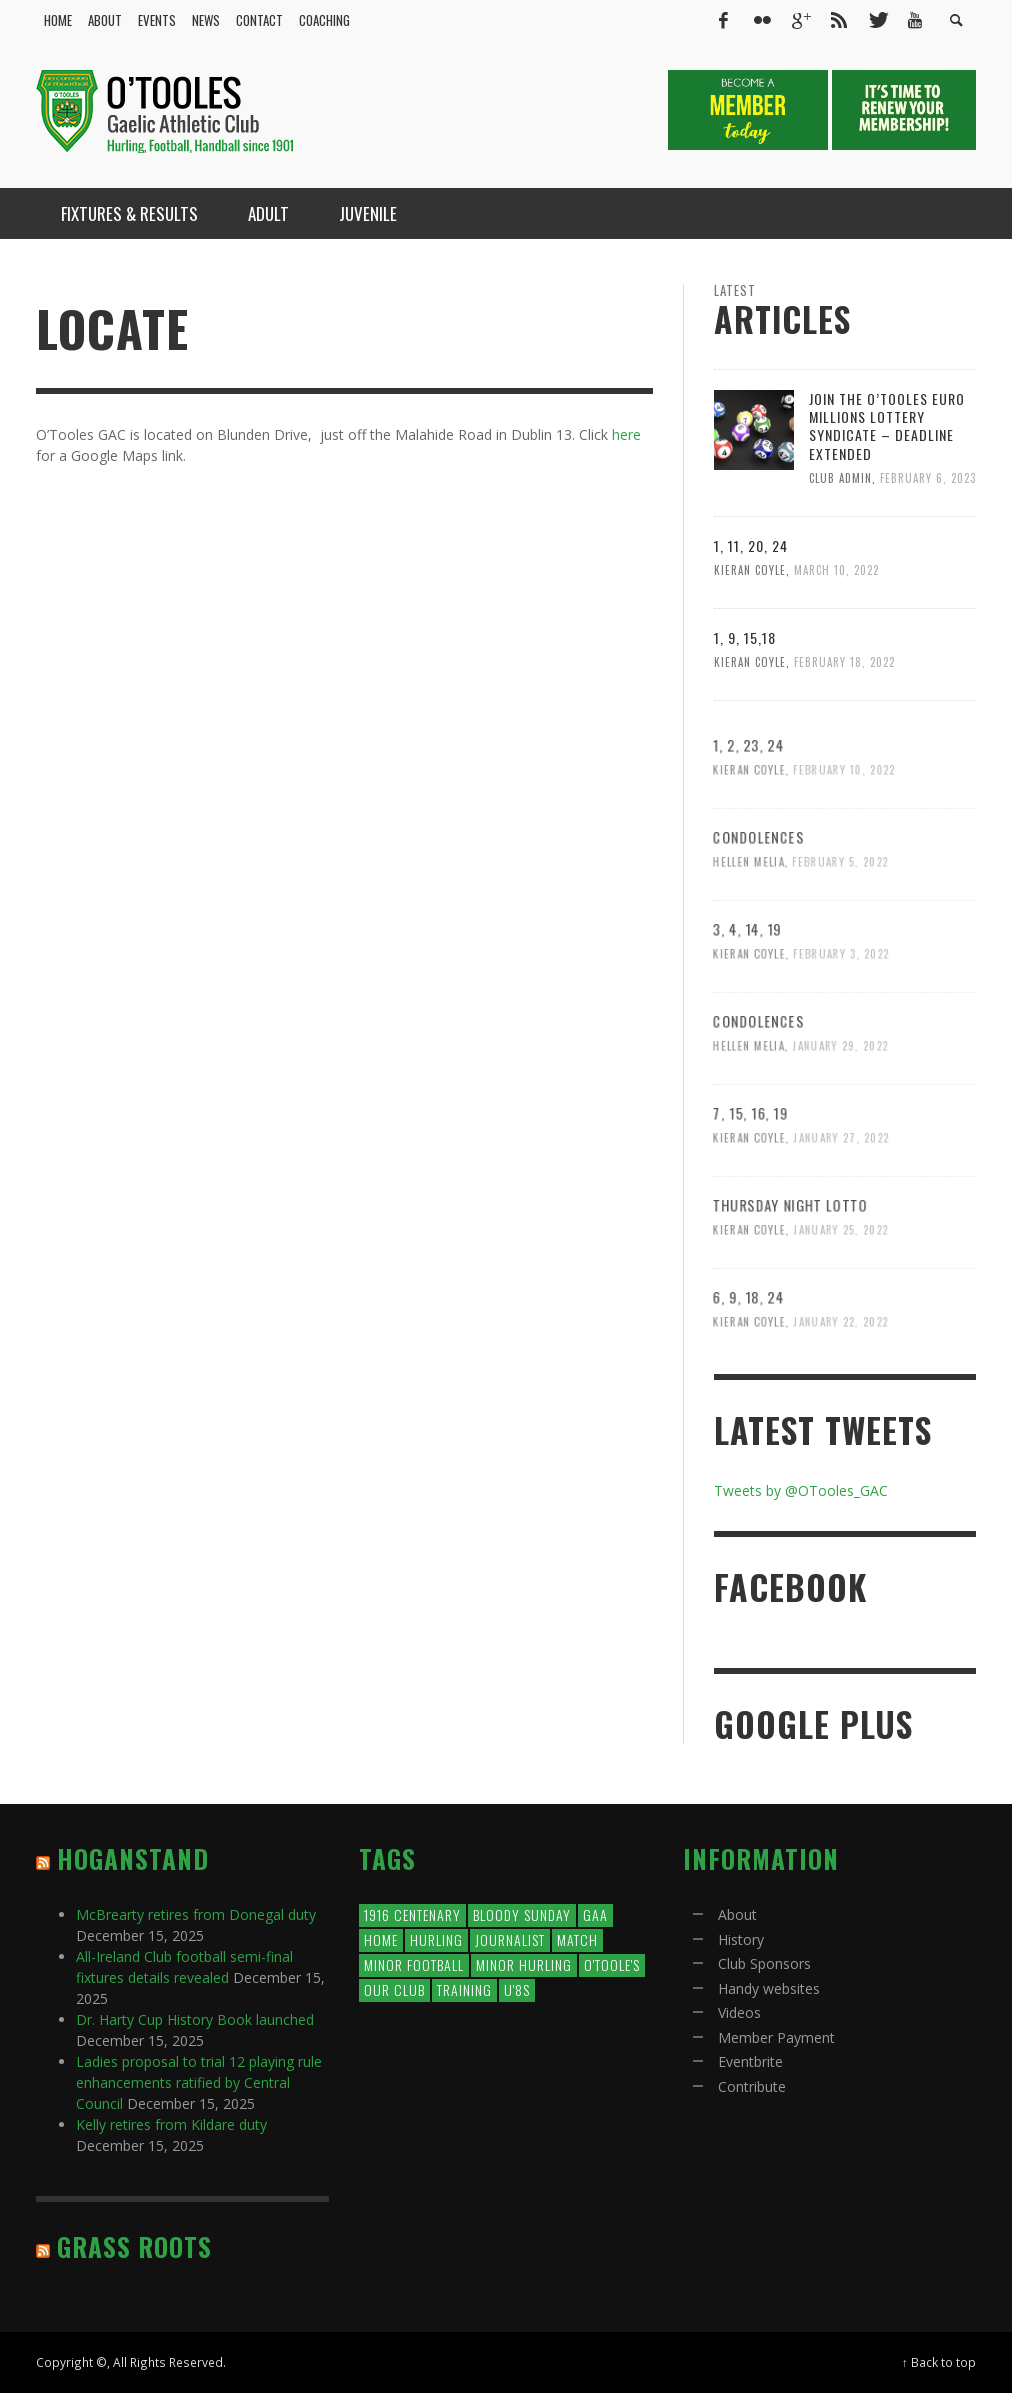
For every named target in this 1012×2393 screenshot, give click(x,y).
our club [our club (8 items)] (394, 1989)
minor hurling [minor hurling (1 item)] (524, 1964)
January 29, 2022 (840, 1108)
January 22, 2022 (841, 1384)
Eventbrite (750, 2061)
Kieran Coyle (750, 570)
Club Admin (840, 478)
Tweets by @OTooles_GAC (801, 1490)
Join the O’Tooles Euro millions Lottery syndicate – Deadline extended (887, 426)
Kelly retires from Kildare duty (171, 2124)
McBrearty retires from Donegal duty (196, 1914)
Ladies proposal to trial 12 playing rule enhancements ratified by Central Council (199, 2082)
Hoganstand (133, 1858)
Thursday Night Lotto (788, 1267)
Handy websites (769, 1988)
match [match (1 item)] (577, 1939)
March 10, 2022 (836, 570)
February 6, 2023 (928, 478)
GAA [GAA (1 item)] (595, 1914)
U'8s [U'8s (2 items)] (517, 1989)
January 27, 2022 (841, 1200)
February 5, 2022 (840, 924)
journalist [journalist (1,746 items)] (510, 1939)
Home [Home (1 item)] (381, 1939)
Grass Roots (134, 2246)
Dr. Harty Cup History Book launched (195, 2019)
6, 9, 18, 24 (745, 1359)
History (741, 1939)
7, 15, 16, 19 (747, 1175)
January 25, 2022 (841, 1292)
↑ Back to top (939, 2362)
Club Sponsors (764, 1963)
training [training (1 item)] (464, 1989)
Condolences (756, 899)
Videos (739, 2012)
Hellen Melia (746, 924)
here (626, 434)
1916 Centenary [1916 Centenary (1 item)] (412, 1914)
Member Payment (776, 2037)
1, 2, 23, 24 (745, 806)
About (737, 1914)
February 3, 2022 (841, 1016)
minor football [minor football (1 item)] (414, 1964)
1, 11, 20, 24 (751, 545)
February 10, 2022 (844, 832)
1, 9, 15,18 (745, 637)
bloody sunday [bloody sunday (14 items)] (522, 1914)
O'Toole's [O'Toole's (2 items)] (612, 1964)
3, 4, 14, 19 (744, 991)
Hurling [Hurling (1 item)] (436, 1939)
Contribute (752, 2086)
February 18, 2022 (844, 662)
